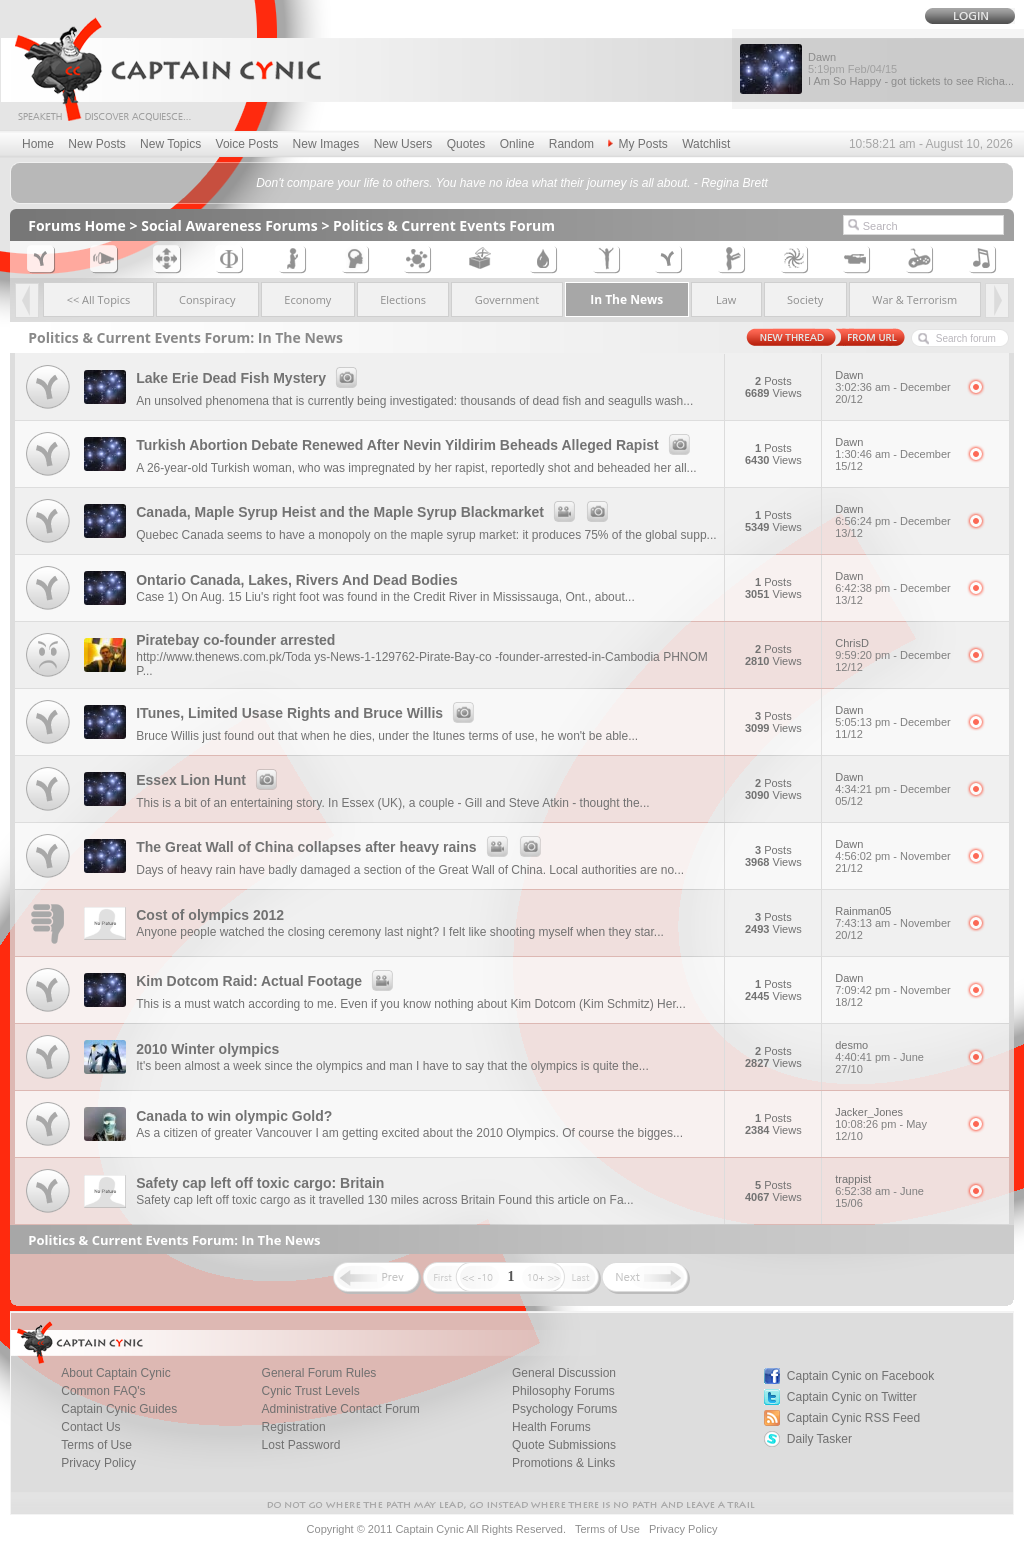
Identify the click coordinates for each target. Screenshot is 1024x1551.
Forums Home (77, 225)
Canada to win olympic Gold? (234, 1116)
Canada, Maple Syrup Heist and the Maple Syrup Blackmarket (375, 512)
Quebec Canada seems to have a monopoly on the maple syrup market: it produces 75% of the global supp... (426, 535)
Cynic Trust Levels (311, 1391)
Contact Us (90, 1427)
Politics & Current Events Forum (444, 225)
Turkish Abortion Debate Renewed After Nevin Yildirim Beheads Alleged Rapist (416, 445)
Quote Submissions (564, 1445)
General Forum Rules (319, 1373)
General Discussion (564, 1373)
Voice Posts (247, 144)
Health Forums (551, 1427)
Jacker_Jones (894, 1124)
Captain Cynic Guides (119, 1409)
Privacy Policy (98, 1463)
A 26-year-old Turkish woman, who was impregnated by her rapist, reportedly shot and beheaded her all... (416, 468)
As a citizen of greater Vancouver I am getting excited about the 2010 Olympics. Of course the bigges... (409, 1133)
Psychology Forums (564, 1409)
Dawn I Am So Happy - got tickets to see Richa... (911, 69)
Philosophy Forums (563, 1391)
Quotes (466, 144)
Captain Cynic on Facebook (860, 1376)
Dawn (894, 387)
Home (38, 144)
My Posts (637, 144)
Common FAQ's (103, 1391)
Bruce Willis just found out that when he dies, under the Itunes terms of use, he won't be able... (387, 736)
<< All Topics (99, 299)
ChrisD (894, 655)
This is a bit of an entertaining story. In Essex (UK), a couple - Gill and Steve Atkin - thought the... (392, 803)
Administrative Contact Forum (341, 1409)
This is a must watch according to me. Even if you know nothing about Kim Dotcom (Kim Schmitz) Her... (411, 1004)
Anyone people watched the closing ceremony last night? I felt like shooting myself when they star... (400, 932)
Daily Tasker (819, 1439)
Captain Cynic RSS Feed (853, 1418)
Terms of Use (96, 1445)
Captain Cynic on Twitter (852, 1397)
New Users (403, 144)
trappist (894, 1191)
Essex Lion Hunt (209, 780)
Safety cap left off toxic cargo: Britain (260, 1183)
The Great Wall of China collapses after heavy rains (341, 847)
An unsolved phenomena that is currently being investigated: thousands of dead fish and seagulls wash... (414, 401)
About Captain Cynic (115, 1373)
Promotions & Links (563, 1463)
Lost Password (301, 1445)
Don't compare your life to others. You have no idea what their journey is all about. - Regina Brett (512, 183)
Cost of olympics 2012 (210, 915)
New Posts (96, 144)
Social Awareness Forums (229, 225)
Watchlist (706, 144)
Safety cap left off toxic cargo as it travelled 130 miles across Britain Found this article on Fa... (384, 1200)
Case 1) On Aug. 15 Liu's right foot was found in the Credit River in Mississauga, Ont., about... (385, 597)
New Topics (170, 144)
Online (517, 144)
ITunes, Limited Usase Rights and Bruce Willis (308, 713)
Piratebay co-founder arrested (235, 640)
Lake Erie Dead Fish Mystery (249, 378)
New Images (326, 144)
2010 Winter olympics (207, 1049)
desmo (894, 1057)
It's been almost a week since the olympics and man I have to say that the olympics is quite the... (392, 1066)
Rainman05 (894, 923)
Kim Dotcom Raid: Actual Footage (267, 981)
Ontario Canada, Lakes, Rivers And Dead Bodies (297, 580)
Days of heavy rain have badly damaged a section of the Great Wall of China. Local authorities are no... (410, 870)
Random (571, 144)
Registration (294, 1427)
